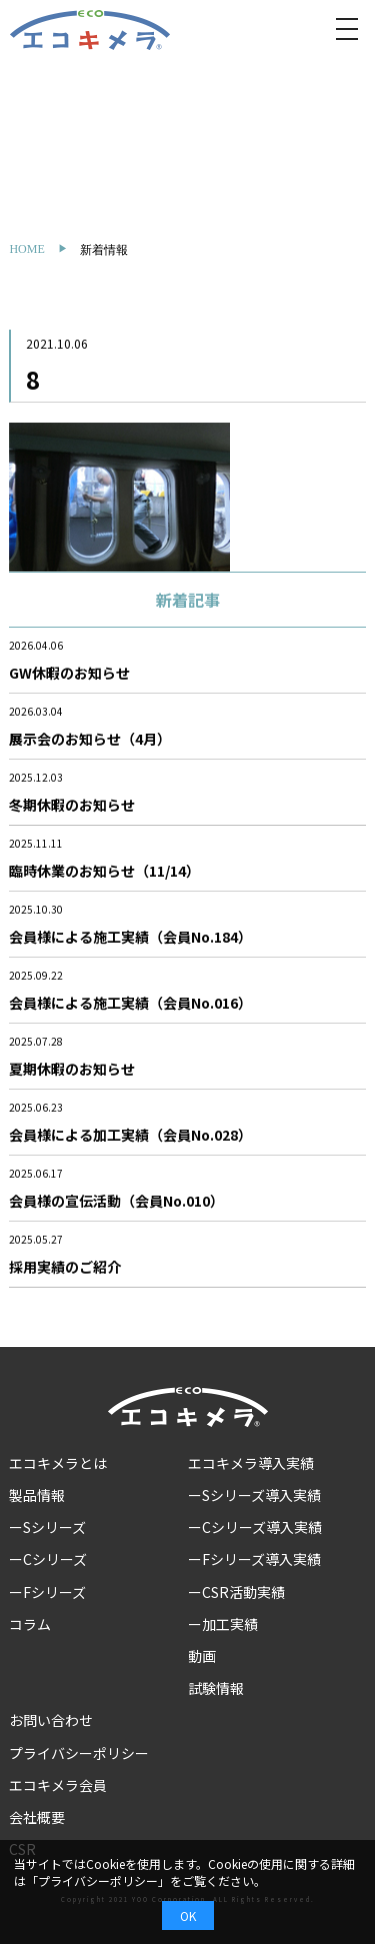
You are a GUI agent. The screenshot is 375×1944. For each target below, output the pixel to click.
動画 (202, 1656)
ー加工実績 (223, 1624)
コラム (30, 1624)
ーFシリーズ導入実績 (254, 1559)
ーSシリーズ (47, 1527)
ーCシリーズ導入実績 (255, 1527)
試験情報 (216, 1688)
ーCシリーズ (48, 1559)
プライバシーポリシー (79, 1753)
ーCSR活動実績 (236, 1592)
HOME (26, 249)
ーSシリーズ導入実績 (254, 1495)
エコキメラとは (58, 1463)
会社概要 (37, 1817)
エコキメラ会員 (58, 1785)
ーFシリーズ (47, 1592)
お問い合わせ (51, 1720)
